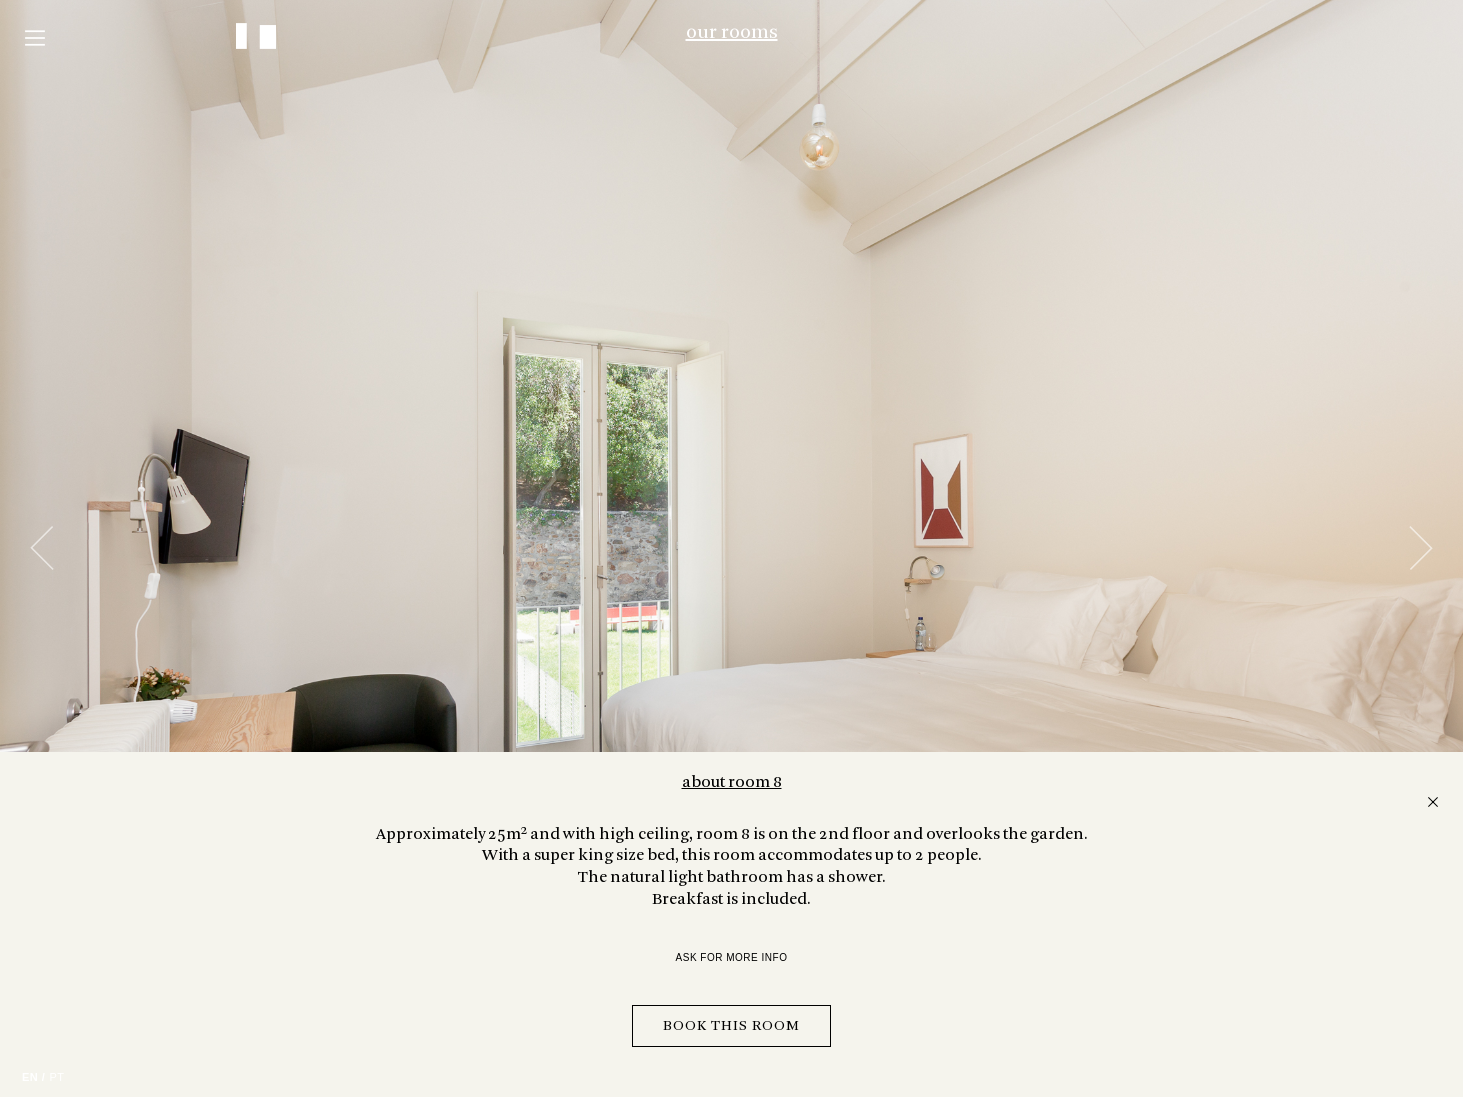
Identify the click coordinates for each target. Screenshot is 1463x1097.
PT (56, 1077)
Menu (35, 38)
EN (30, 1077)
